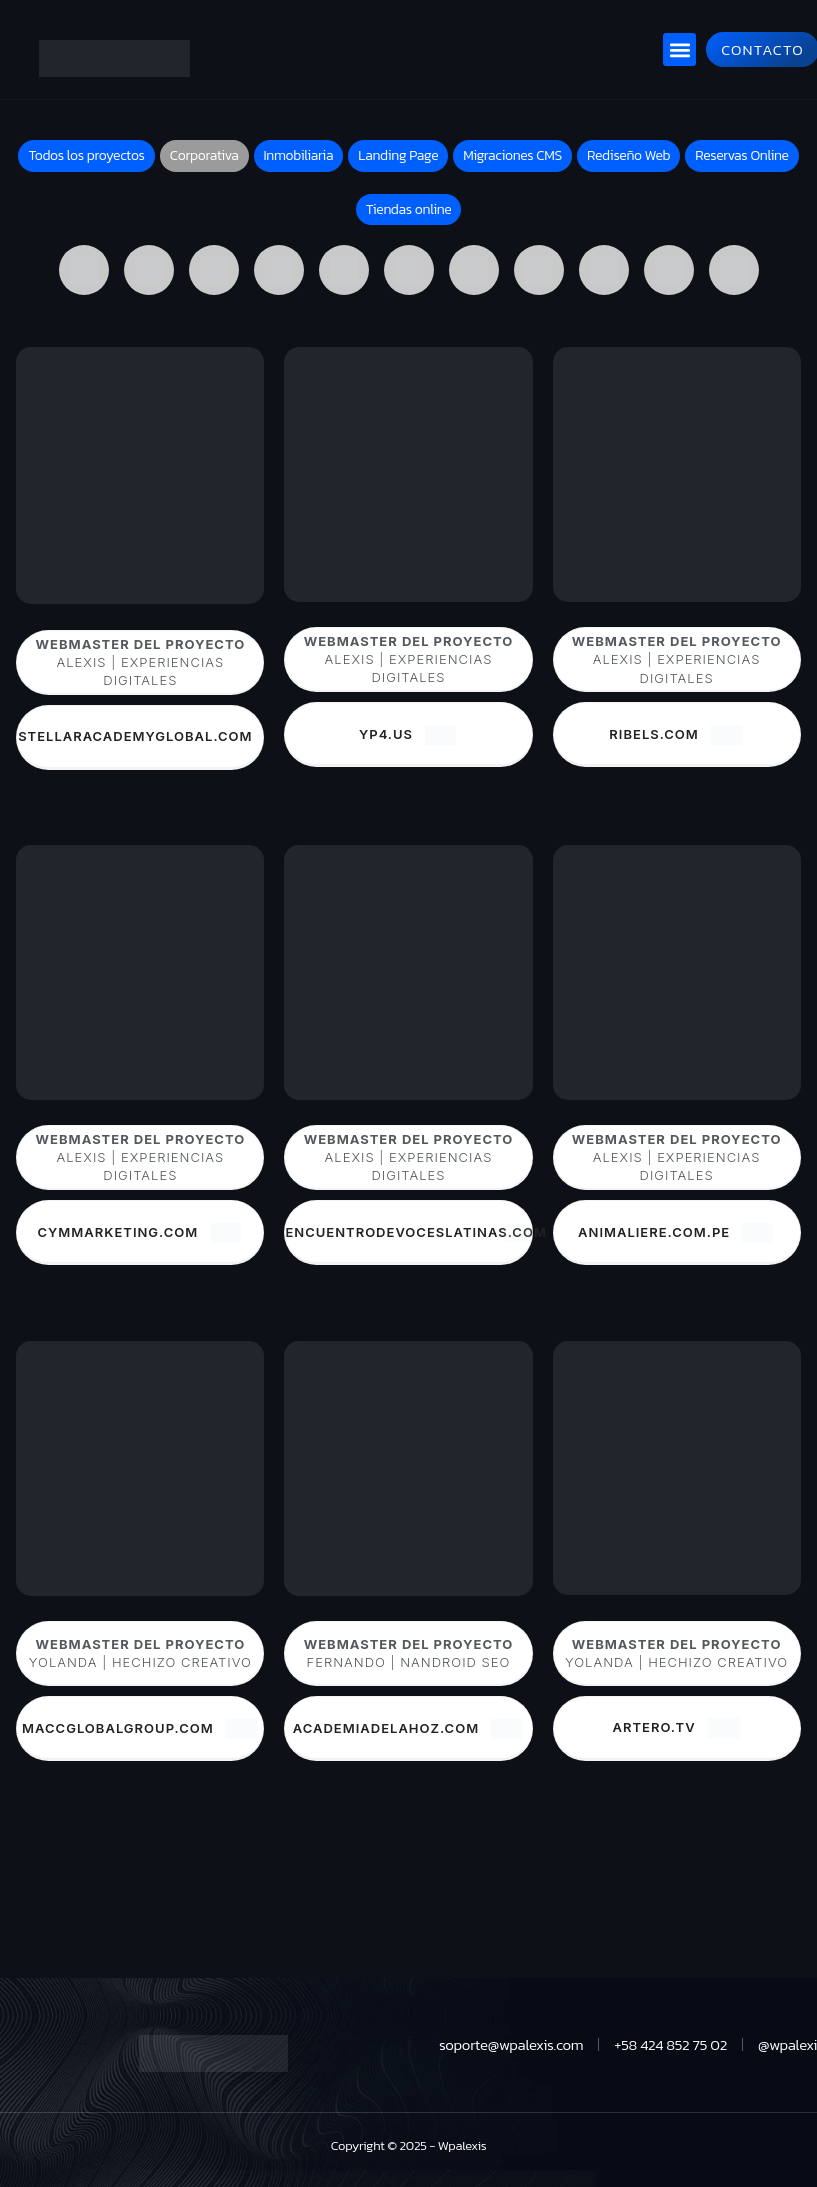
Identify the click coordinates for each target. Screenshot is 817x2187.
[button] (679, 49)
